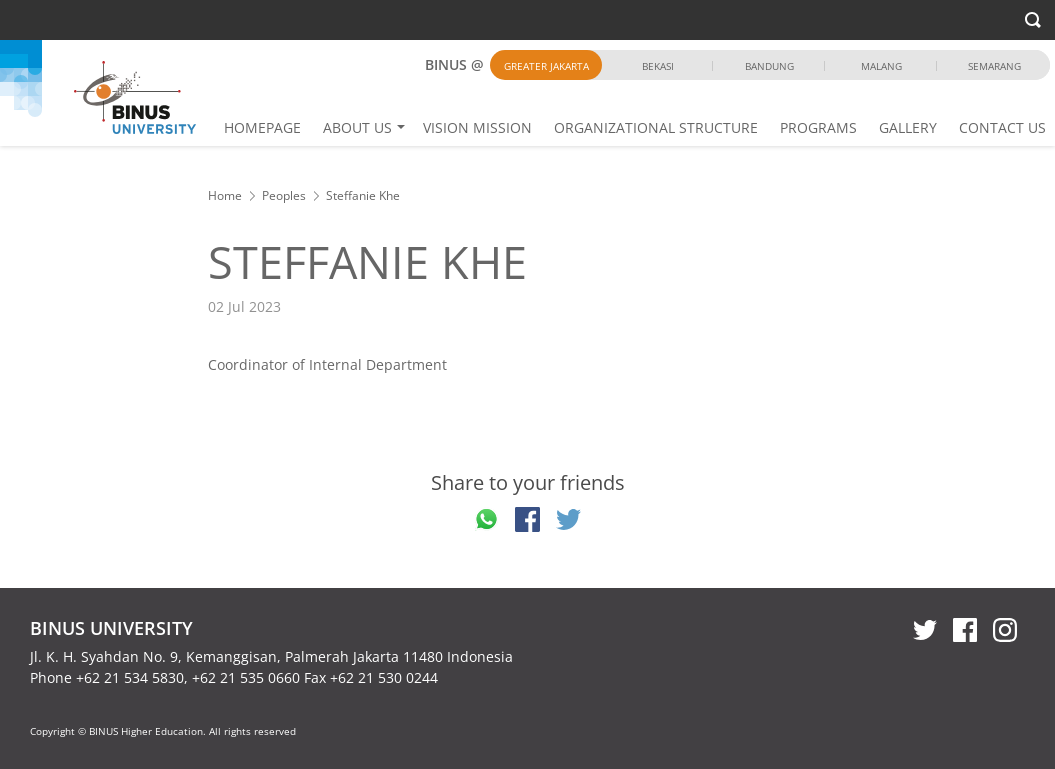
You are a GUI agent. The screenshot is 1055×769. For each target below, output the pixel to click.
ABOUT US (357, 127)
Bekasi (658, 66)
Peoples (284, 195)
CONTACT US (1002, 127)
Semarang (994, 66)
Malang (881, 66)
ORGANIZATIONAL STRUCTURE (656, 127)
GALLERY (908, 127)
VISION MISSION (477, 127)
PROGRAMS (818, 127)
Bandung (769, 66)
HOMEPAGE (262, 127)
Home (225, 195)
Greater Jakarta (546, 66)
